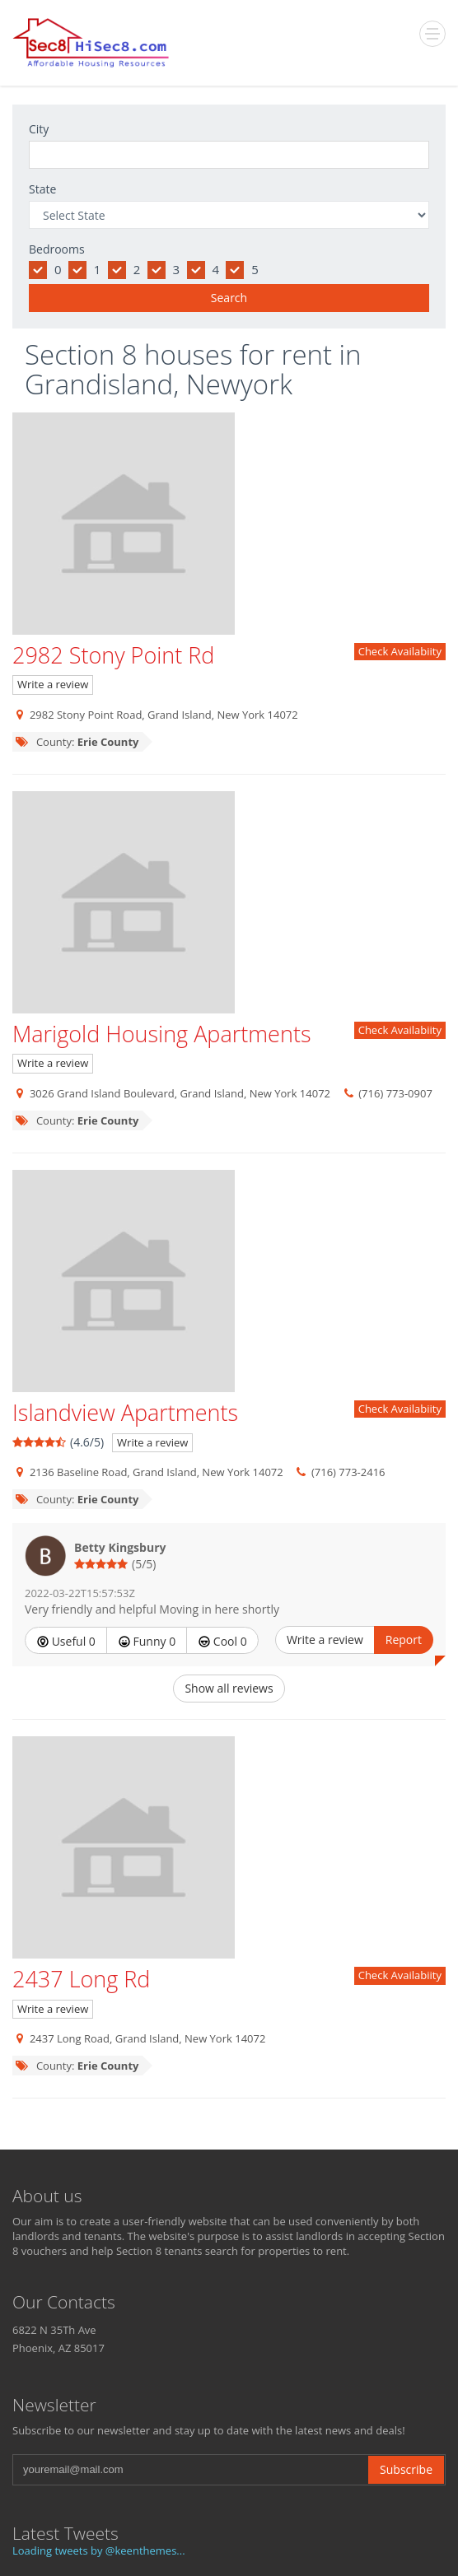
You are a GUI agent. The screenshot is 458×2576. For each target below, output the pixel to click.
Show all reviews (229, 1688)
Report (404, 1639)
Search (229, 297)
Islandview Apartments (125, 1412)
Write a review (52, 684)
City (39, 129)
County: (76, 741)
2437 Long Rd (81, 1978)
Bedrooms (57, 249)
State (42, 189)
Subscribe (406, 2469)
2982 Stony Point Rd (113, 655)
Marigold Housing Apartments (161, 1033)
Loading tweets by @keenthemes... (98, 2550)
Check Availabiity (400, 651)
